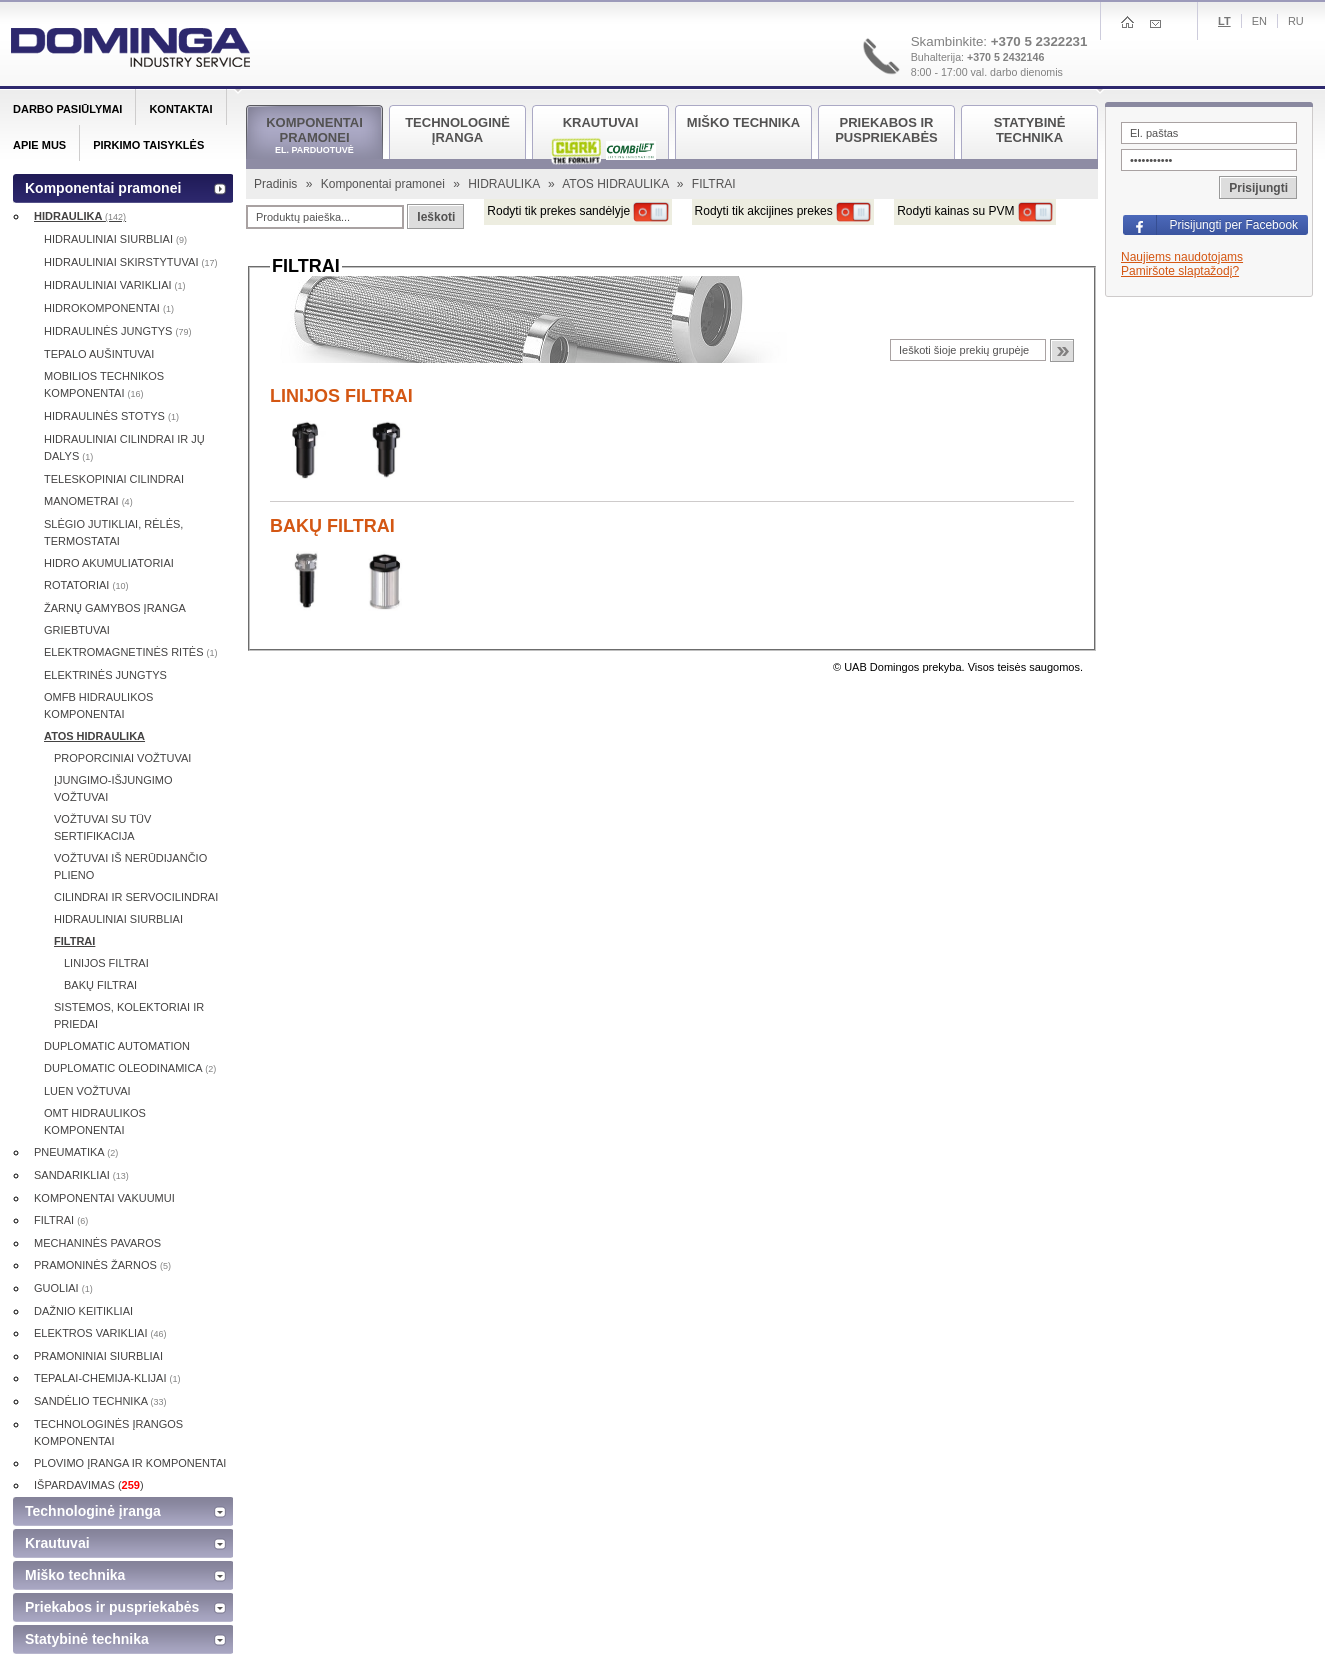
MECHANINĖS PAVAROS (97, 1243)
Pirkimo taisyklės (148, 145)
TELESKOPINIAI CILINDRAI (114, 479)
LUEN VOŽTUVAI (87, 1091)
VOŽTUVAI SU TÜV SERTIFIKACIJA (102, 827)
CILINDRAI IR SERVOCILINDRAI (136, 897)
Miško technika (75, 1575)
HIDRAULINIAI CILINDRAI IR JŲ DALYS (124, 447)
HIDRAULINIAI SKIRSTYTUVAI (131, 262)
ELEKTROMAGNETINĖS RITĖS (131, 652)
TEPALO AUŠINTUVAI (99, 354)
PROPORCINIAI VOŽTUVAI (122, 758)
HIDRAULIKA (505, 184)
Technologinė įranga (93, 1511)
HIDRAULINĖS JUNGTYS (117, 331)
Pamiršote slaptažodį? (1180, 271)
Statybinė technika (87, 1639)
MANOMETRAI (88, 501)
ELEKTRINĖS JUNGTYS (105, 675)
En (1259, 21)
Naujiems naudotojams (1182, 257)
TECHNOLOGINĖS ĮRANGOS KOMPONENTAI (108, 1432)
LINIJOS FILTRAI (341, 396)
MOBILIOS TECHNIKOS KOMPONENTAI (104, 384)
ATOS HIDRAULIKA (617, 184)
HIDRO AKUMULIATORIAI (109, 563)
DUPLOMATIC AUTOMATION (117, 1046)
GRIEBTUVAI (77, 630)
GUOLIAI (63, 1288)
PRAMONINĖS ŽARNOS (102, 1265)
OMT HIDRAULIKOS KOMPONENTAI (95, 1121)
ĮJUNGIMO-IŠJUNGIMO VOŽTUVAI (113, 788)
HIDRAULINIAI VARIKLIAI (115, 285)
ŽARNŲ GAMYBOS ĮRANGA (115, 608)
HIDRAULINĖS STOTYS (111, 416)
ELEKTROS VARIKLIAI (100, 1333)
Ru (1296, 21)
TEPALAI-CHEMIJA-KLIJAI (107, 1378)
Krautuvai (57, 1543)
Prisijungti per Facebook (1233, 225)
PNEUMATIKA (76, 1152)
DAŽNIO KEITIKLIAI (83, 1311)
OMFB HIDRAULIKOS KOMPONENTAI (98, 705)
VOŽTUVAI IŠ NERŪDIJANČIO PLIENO (130, 866)
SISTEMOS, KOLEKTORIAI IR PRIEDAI (129, 1015)
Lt (1224, 21)
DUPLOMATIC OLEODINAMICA (130, 1068)
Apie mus (39, 145)
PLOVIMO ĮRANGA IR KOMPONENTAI (130, 1463)
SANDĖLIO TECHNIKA (100, 1401)
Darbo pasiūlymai (67, 109)
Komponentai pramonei (384, 184)
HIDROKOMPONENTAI (109, 308)
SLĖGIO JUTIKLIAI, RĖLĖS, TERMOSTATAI (113, 532)
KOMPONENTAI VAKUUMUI (104, 1198)
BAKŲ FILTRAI (332, 526)
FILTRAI (74, 941)
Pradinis (277, 184)
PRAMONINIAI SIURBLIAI (98, 1356)
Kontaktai (180, 109)
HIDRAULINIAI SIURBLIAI (115, 239)
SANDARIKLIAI (81, 1175)
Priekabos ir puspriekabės (112, 1607)
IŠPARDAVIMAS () (89, 1485)
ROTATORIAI (86, 585)
